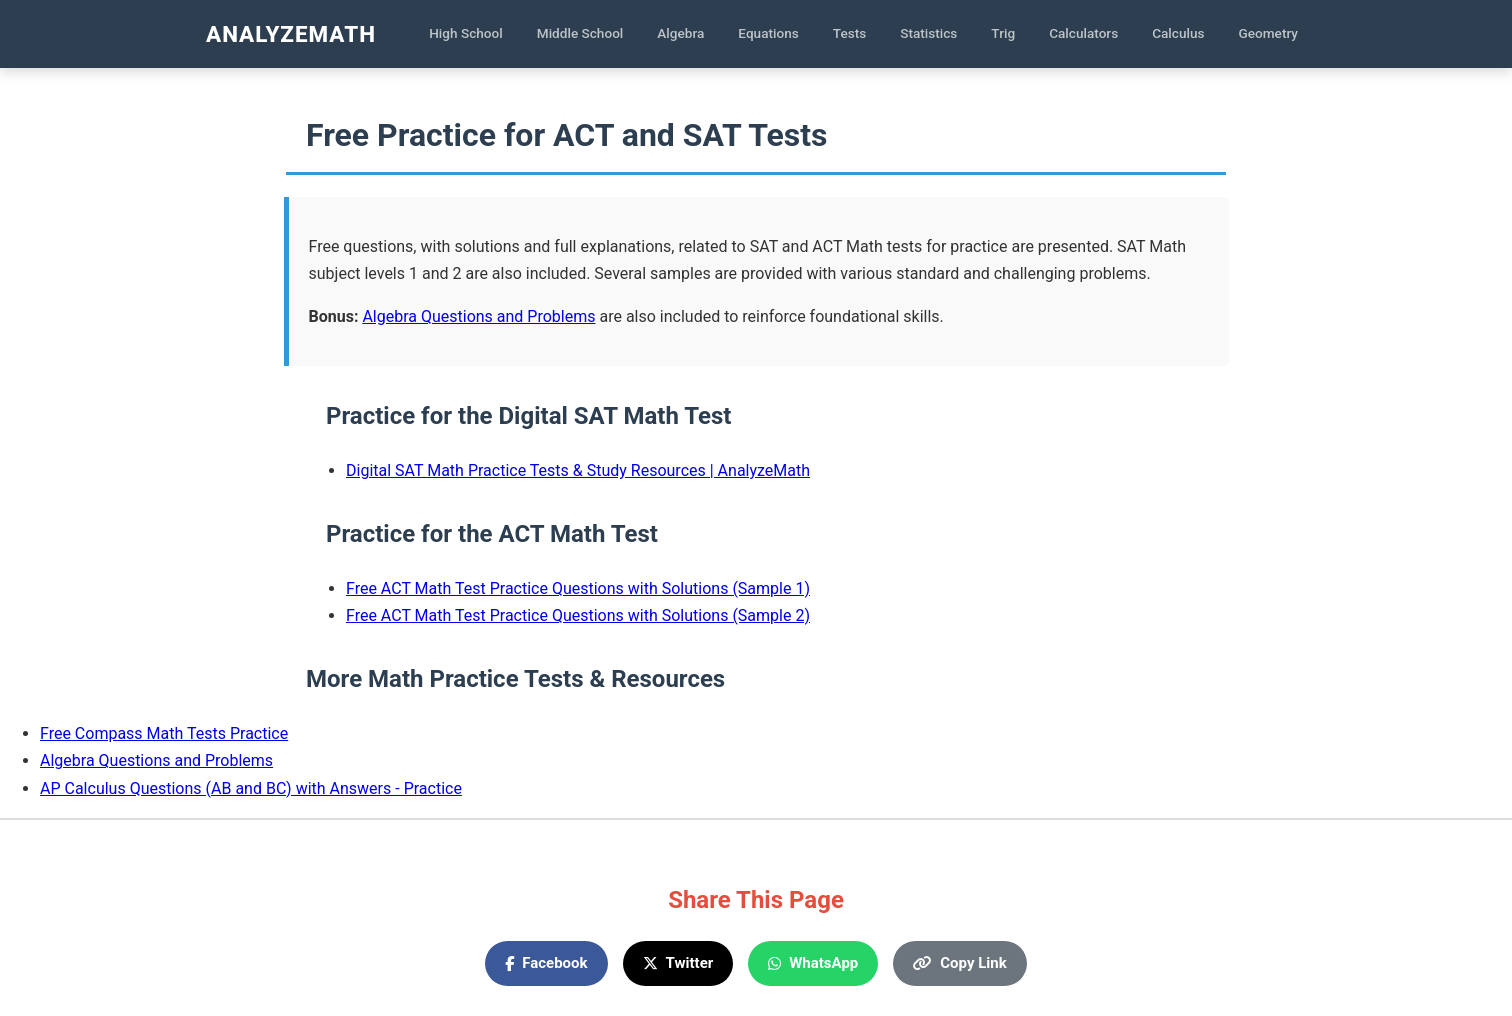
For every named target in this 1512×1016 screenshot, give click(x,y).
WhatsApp (813, 963)
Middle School (580, 33)
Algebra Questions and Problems (478, 316)
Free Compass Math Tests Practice (164, 733)
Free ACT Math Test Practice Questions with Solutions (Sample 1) (578, 588)
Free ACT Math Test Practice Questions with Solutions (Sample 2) (578, 615)
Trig (1003, 33)
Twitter (678, 963)
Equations (768, 33)
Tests (849, 33)
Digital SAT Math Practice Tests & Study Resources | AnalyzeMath (578, 470)
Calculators (1083, 33)
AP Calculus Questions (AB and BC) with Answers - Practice (251, 788)
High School (466, 33)
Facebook (546, 963)
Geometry (1269, 33)
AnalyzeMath (291, 34)
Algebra (680, 33)
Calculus (1178, 33)
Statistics (928, 33)
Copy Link (959, 963)
